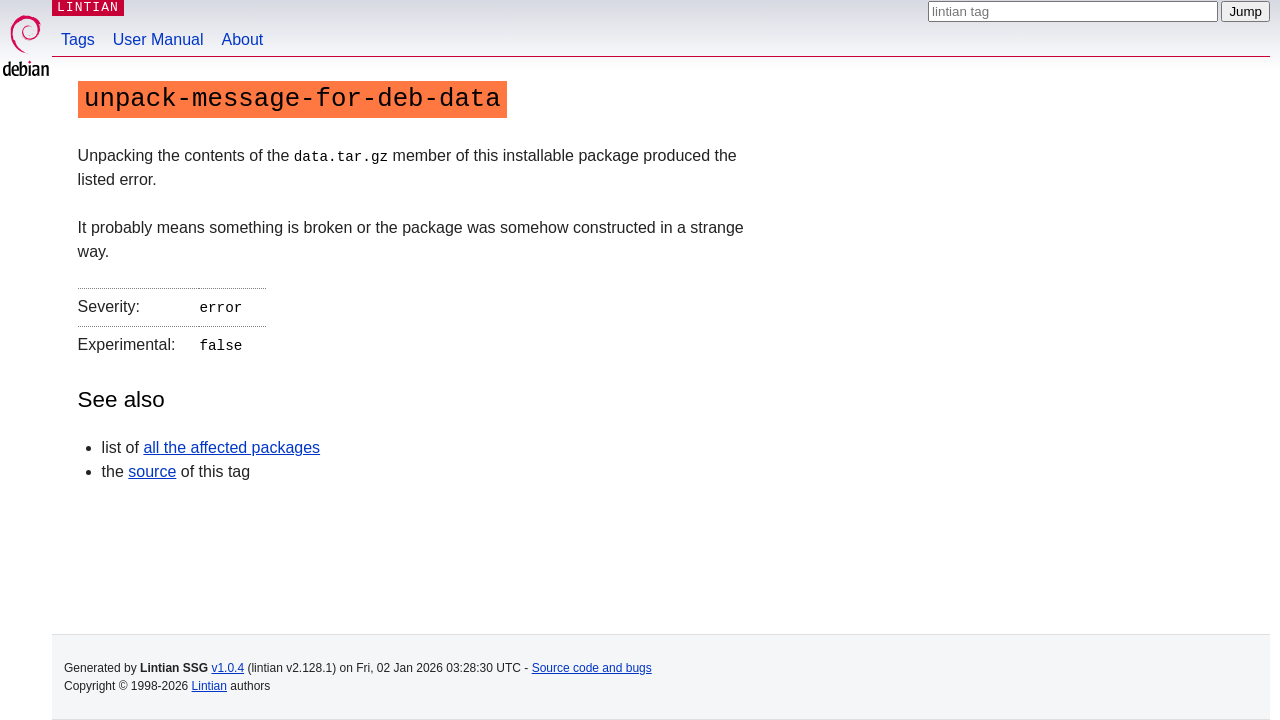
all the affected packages (231, 443)
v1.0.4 (227, 668)
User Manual (158, 39)
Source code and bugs (592, 668)
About (243, 39)
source (152, 467)
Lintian (209, 686)
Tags (78, 39)
